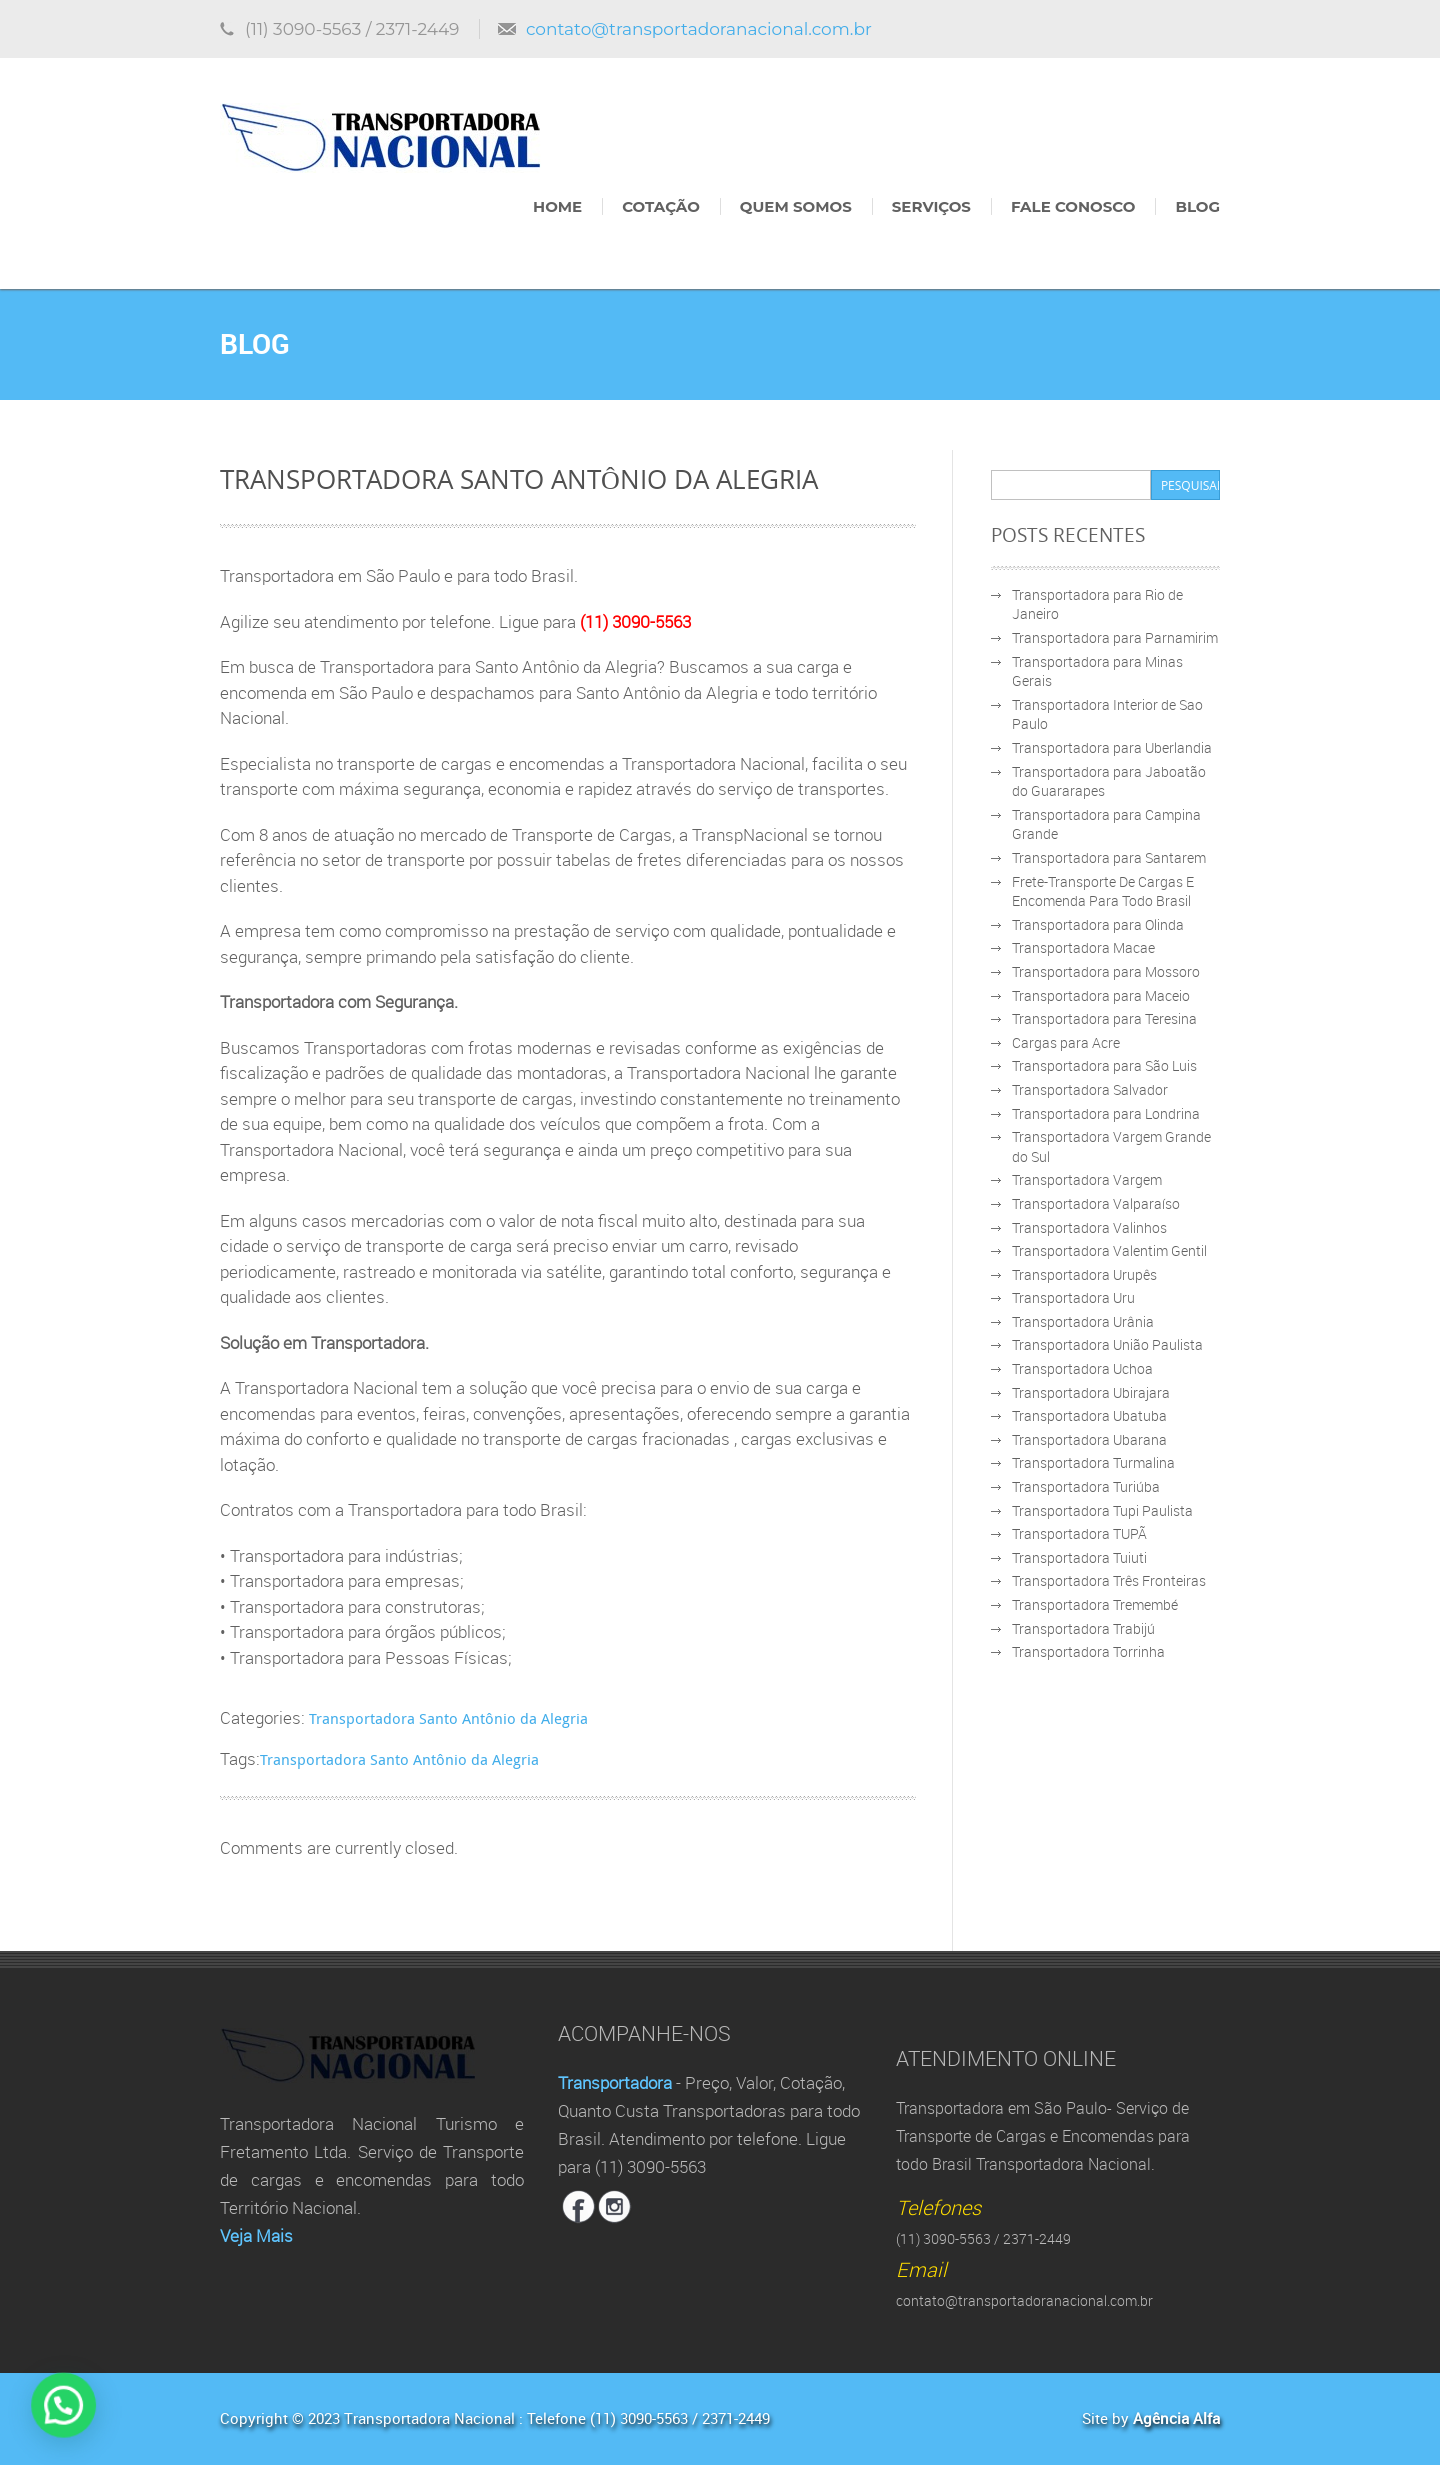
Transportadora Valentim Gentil (1109, 1250)
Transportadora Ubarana (1089, 1439)
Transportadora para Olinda (1098, 924)
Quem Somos (796, 206)
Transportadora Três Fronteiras (1109, 1580)
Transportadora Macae (1083, 947)
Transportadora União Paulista (1107, 1344)
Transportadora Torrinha (1088, 1651)
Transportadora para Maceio (1101, 995)
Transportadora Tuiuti (1079, 1557)
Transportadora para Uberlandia (1112, 747)
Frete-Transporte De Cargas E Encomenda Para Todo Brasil (1103, 891)
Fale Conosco (1073, 206)
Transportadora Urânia (1083, 1321)
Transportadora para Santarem (1109, 857)
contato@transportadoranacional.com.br (699, 29)
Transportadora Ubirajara (1091, 1392)
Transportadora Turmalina (1093, 1462)
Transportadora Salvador (1090, 1089)
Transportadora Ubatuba (1089, 1415)
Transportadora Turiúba (1086, 1486)
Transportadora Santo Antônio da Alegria (448, 1718)
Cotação (661, 206)
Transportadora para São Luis (1104, 1065)
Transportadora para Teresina (1104, 1018)
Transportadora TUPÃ (1079, 1533)
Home (557, 206)
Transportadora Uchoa (1082, 1368)
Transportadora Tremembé (1095, 1604)
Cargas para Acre (1066, 1042)
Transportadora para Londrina (1106, 1113)
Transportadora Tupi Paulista (1102, 1510)
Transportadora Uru (1073, 1297)
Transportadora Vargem (1087, 1179)
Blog (1197, 206)
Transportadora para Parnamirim (1115, 637)
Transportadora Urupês (1084, 1274)
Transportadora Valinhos (1089, 1227)
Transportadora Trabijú (1083, 1628)
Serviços (931, 206)
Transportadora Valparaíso (1096, 1203)
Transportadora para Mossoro (1106, 971)
